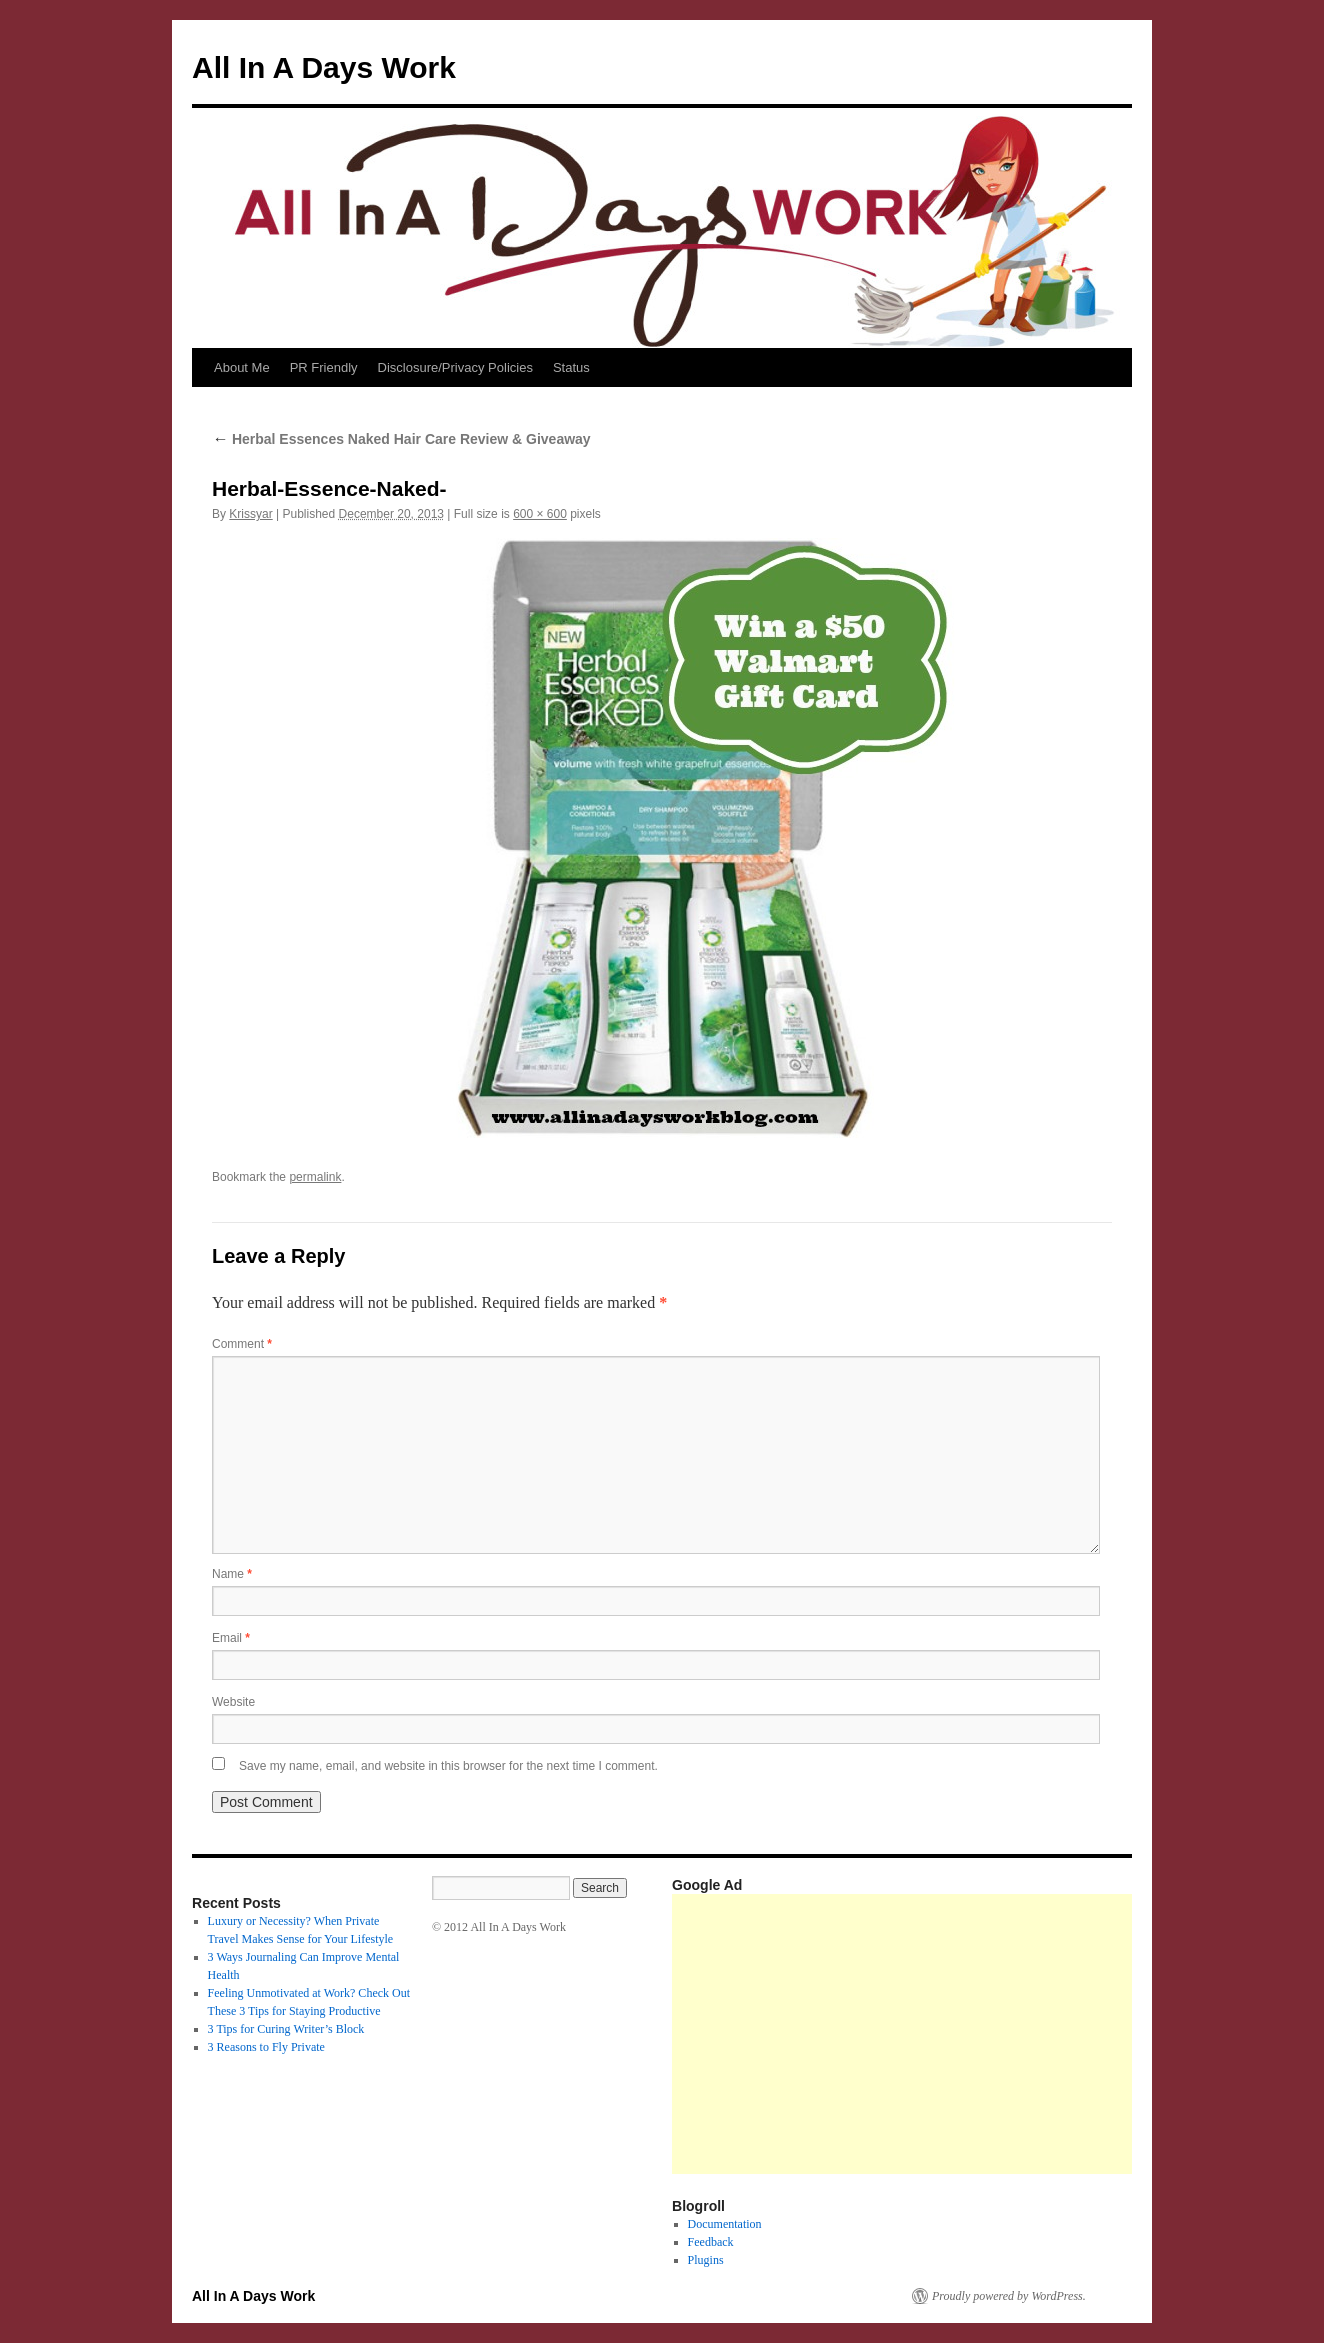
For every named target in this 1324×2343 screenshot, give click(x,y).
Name (232, 1574)
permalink (315, 1177)
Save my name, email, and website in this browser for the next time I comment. (448, 1766)
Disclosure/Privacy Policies (455, 367)
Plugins (706, 2260)
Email (231, 1638)
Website (233, 1702)
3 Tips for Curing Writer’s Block (286, 2029)
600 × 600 (540, 514)
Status (571, 367)
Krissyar (250, 514)
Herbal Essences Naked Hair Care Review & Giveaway (401, 439)
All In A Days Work (324, 67)
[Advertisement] (998, 2034)
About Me (242, 367)
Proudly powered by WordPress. (1009, 2296)
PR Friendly (324, 367)
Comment (242, 1344)
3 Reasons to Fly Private (266, 2047)
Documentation (725, 2224)
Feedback (711, 2242)
